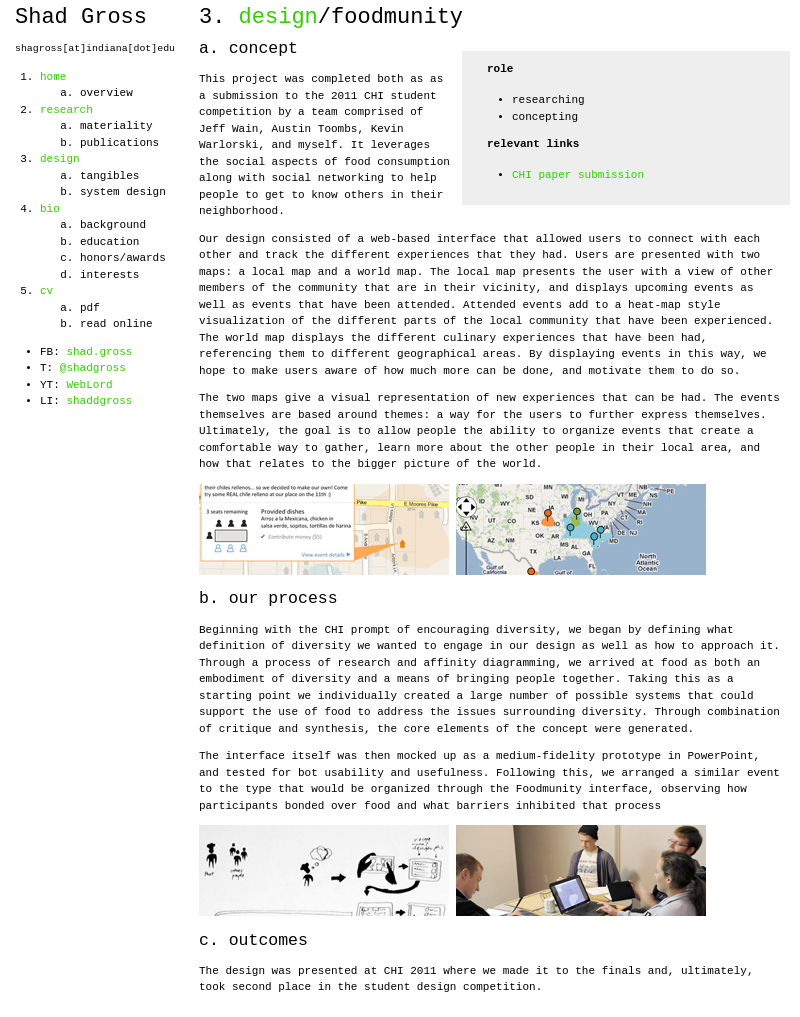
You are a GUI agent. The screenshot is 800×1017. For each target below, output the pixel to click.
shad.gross (99, 352)
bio (50, 209)
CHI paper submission (578, 175)
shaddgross (99, 401)
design (60, 159)
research (66, 110)
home (53, 77)
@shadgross (93, 368)
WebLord (89, 385)
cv (46, 291)
